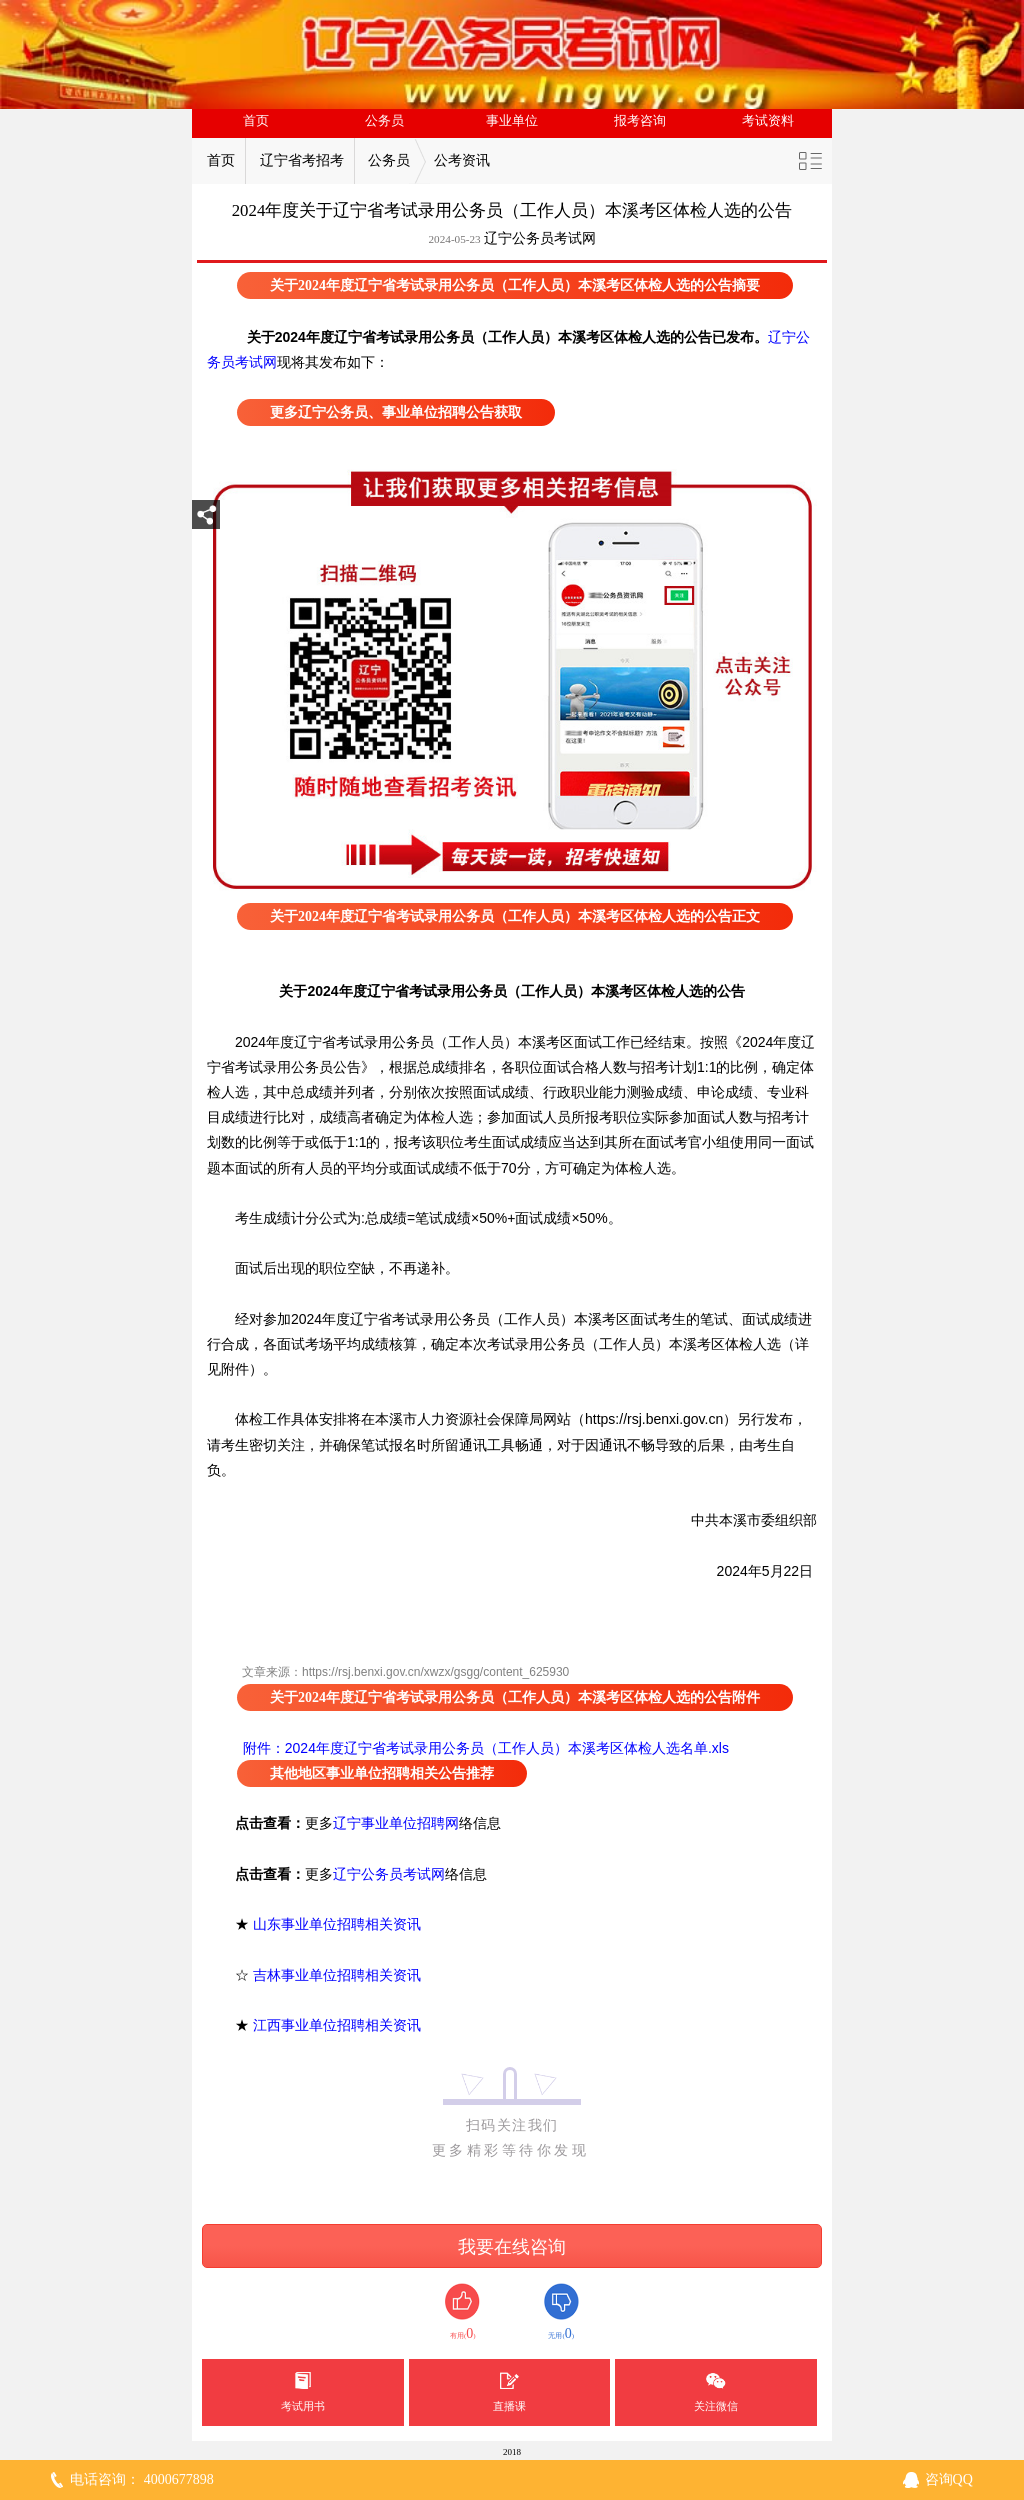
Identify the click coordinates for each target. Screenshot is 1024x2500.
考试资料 (768, 121)
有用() (462, 2312)
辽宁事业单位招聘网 (396, 1823)
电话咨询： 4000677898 (142, 2479)
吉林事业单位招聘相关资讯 (337, 1975)
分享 (206, 520)
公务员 (384, 121)
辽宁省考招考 (302, 160)
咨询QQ (949, 2479)
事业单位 (512, 121)
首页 (256, 121)
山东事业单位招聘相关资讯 (337, 1924)
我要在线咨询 (512, 2247)
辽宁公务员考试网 (540, 238)
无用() (561, 2312)
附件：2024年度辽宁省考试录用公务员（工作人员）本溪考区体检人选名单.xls (484, 1748)
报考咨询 (640, 121)
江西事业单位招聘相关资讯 (337, 2025)
